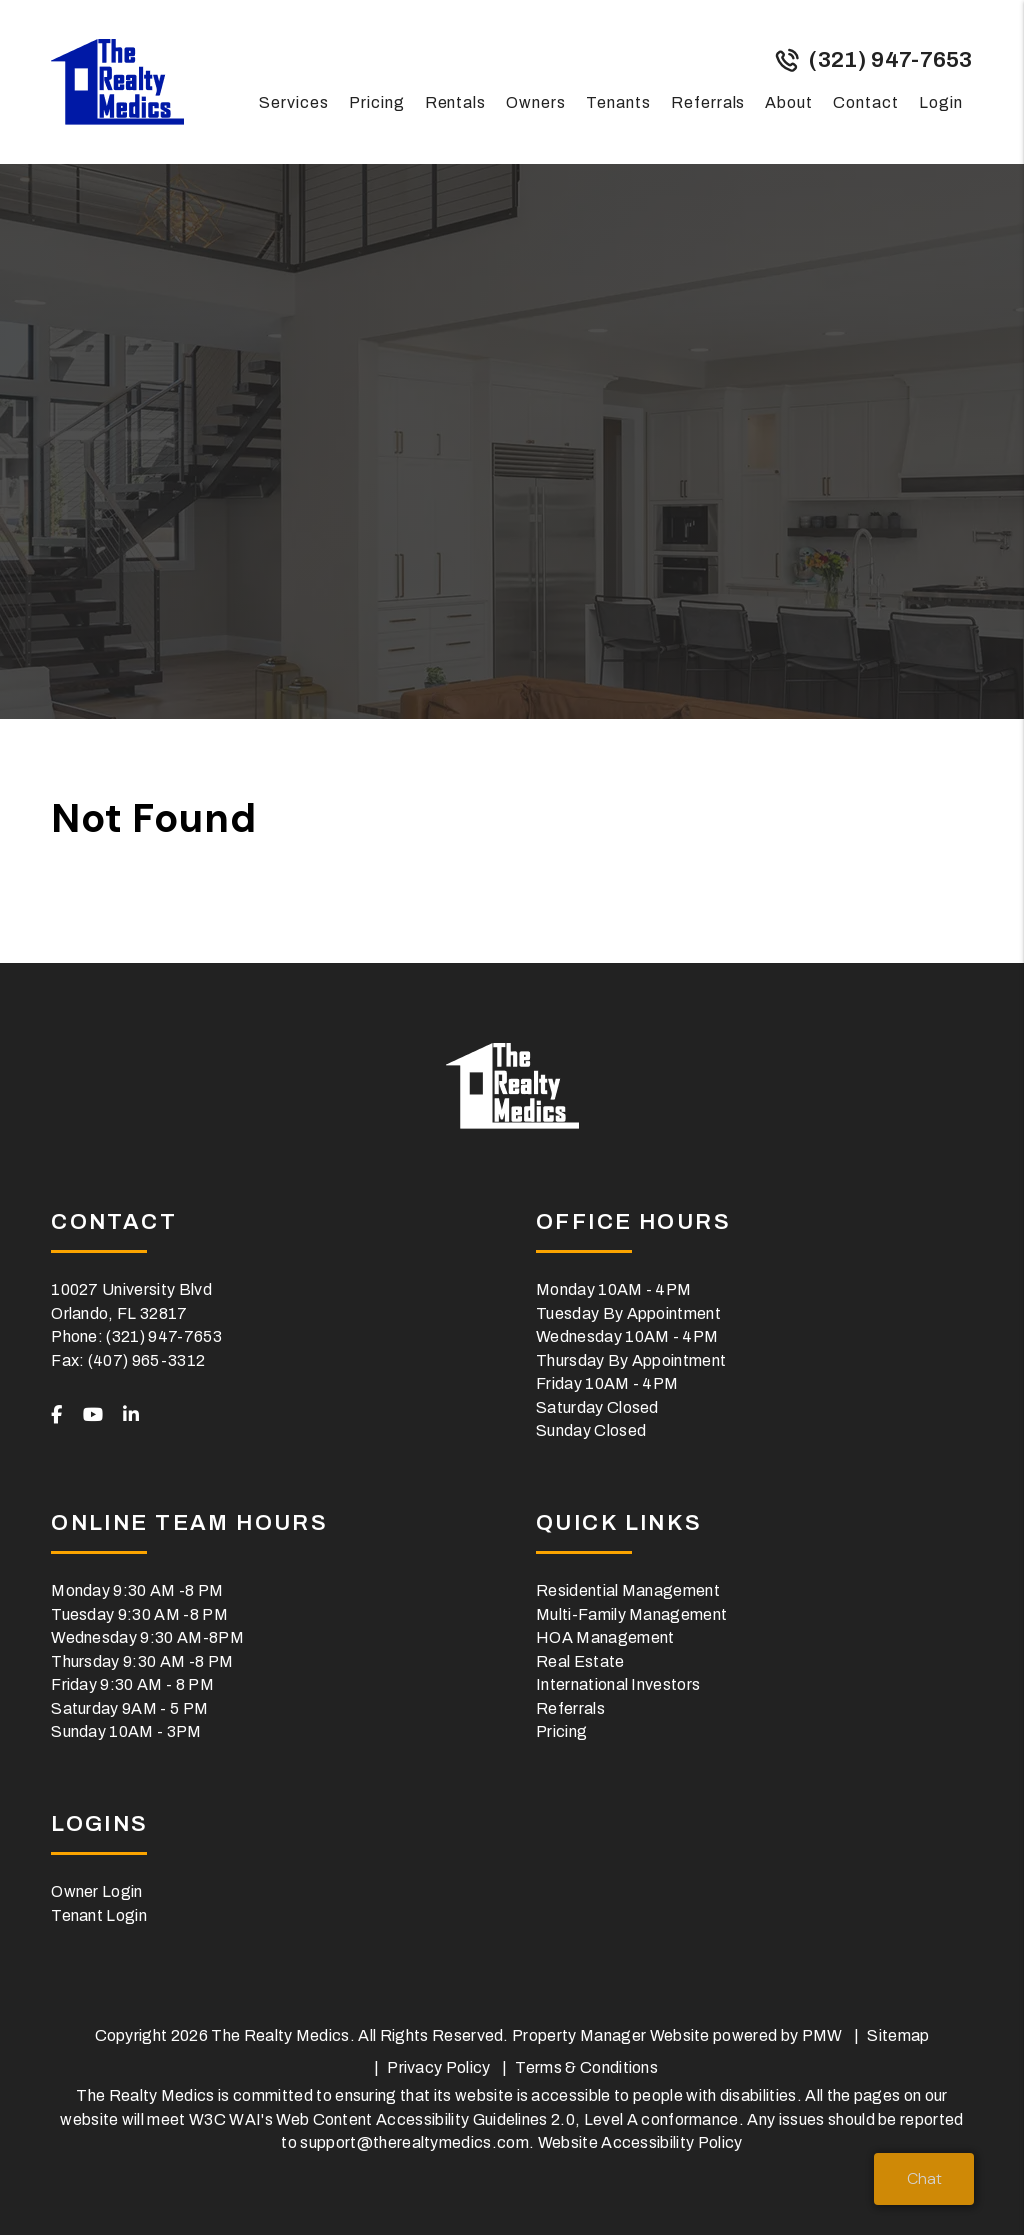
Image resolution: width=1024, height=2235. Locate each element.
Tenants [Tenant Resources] (618, 102)
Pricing (377, 102)
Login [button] (941, 102)
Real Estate (580, 1661)
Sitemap (898, 2035)
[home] (117, 80)
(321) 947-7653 (890, 59)
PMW (822, 2035)
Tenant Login (99, 1915)
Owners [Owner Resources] (536, 102)
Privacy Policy (438, 2067)
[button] (56, 1416)
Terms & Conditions (586, 2067)
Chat (924, 2178)
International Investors (618, 1684)
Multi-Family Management (631, 1614)
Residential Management (628, 1590)
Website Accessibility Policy (640, 2142)
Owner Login (97, 1891)
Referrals (708, 102)
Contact (866, 102)
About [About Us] (789, 102)
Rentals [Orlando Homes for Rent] (456, 102)
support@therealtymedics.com (414, 2142)
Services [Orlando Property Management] (294, 102)
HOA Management (605, 1637)
